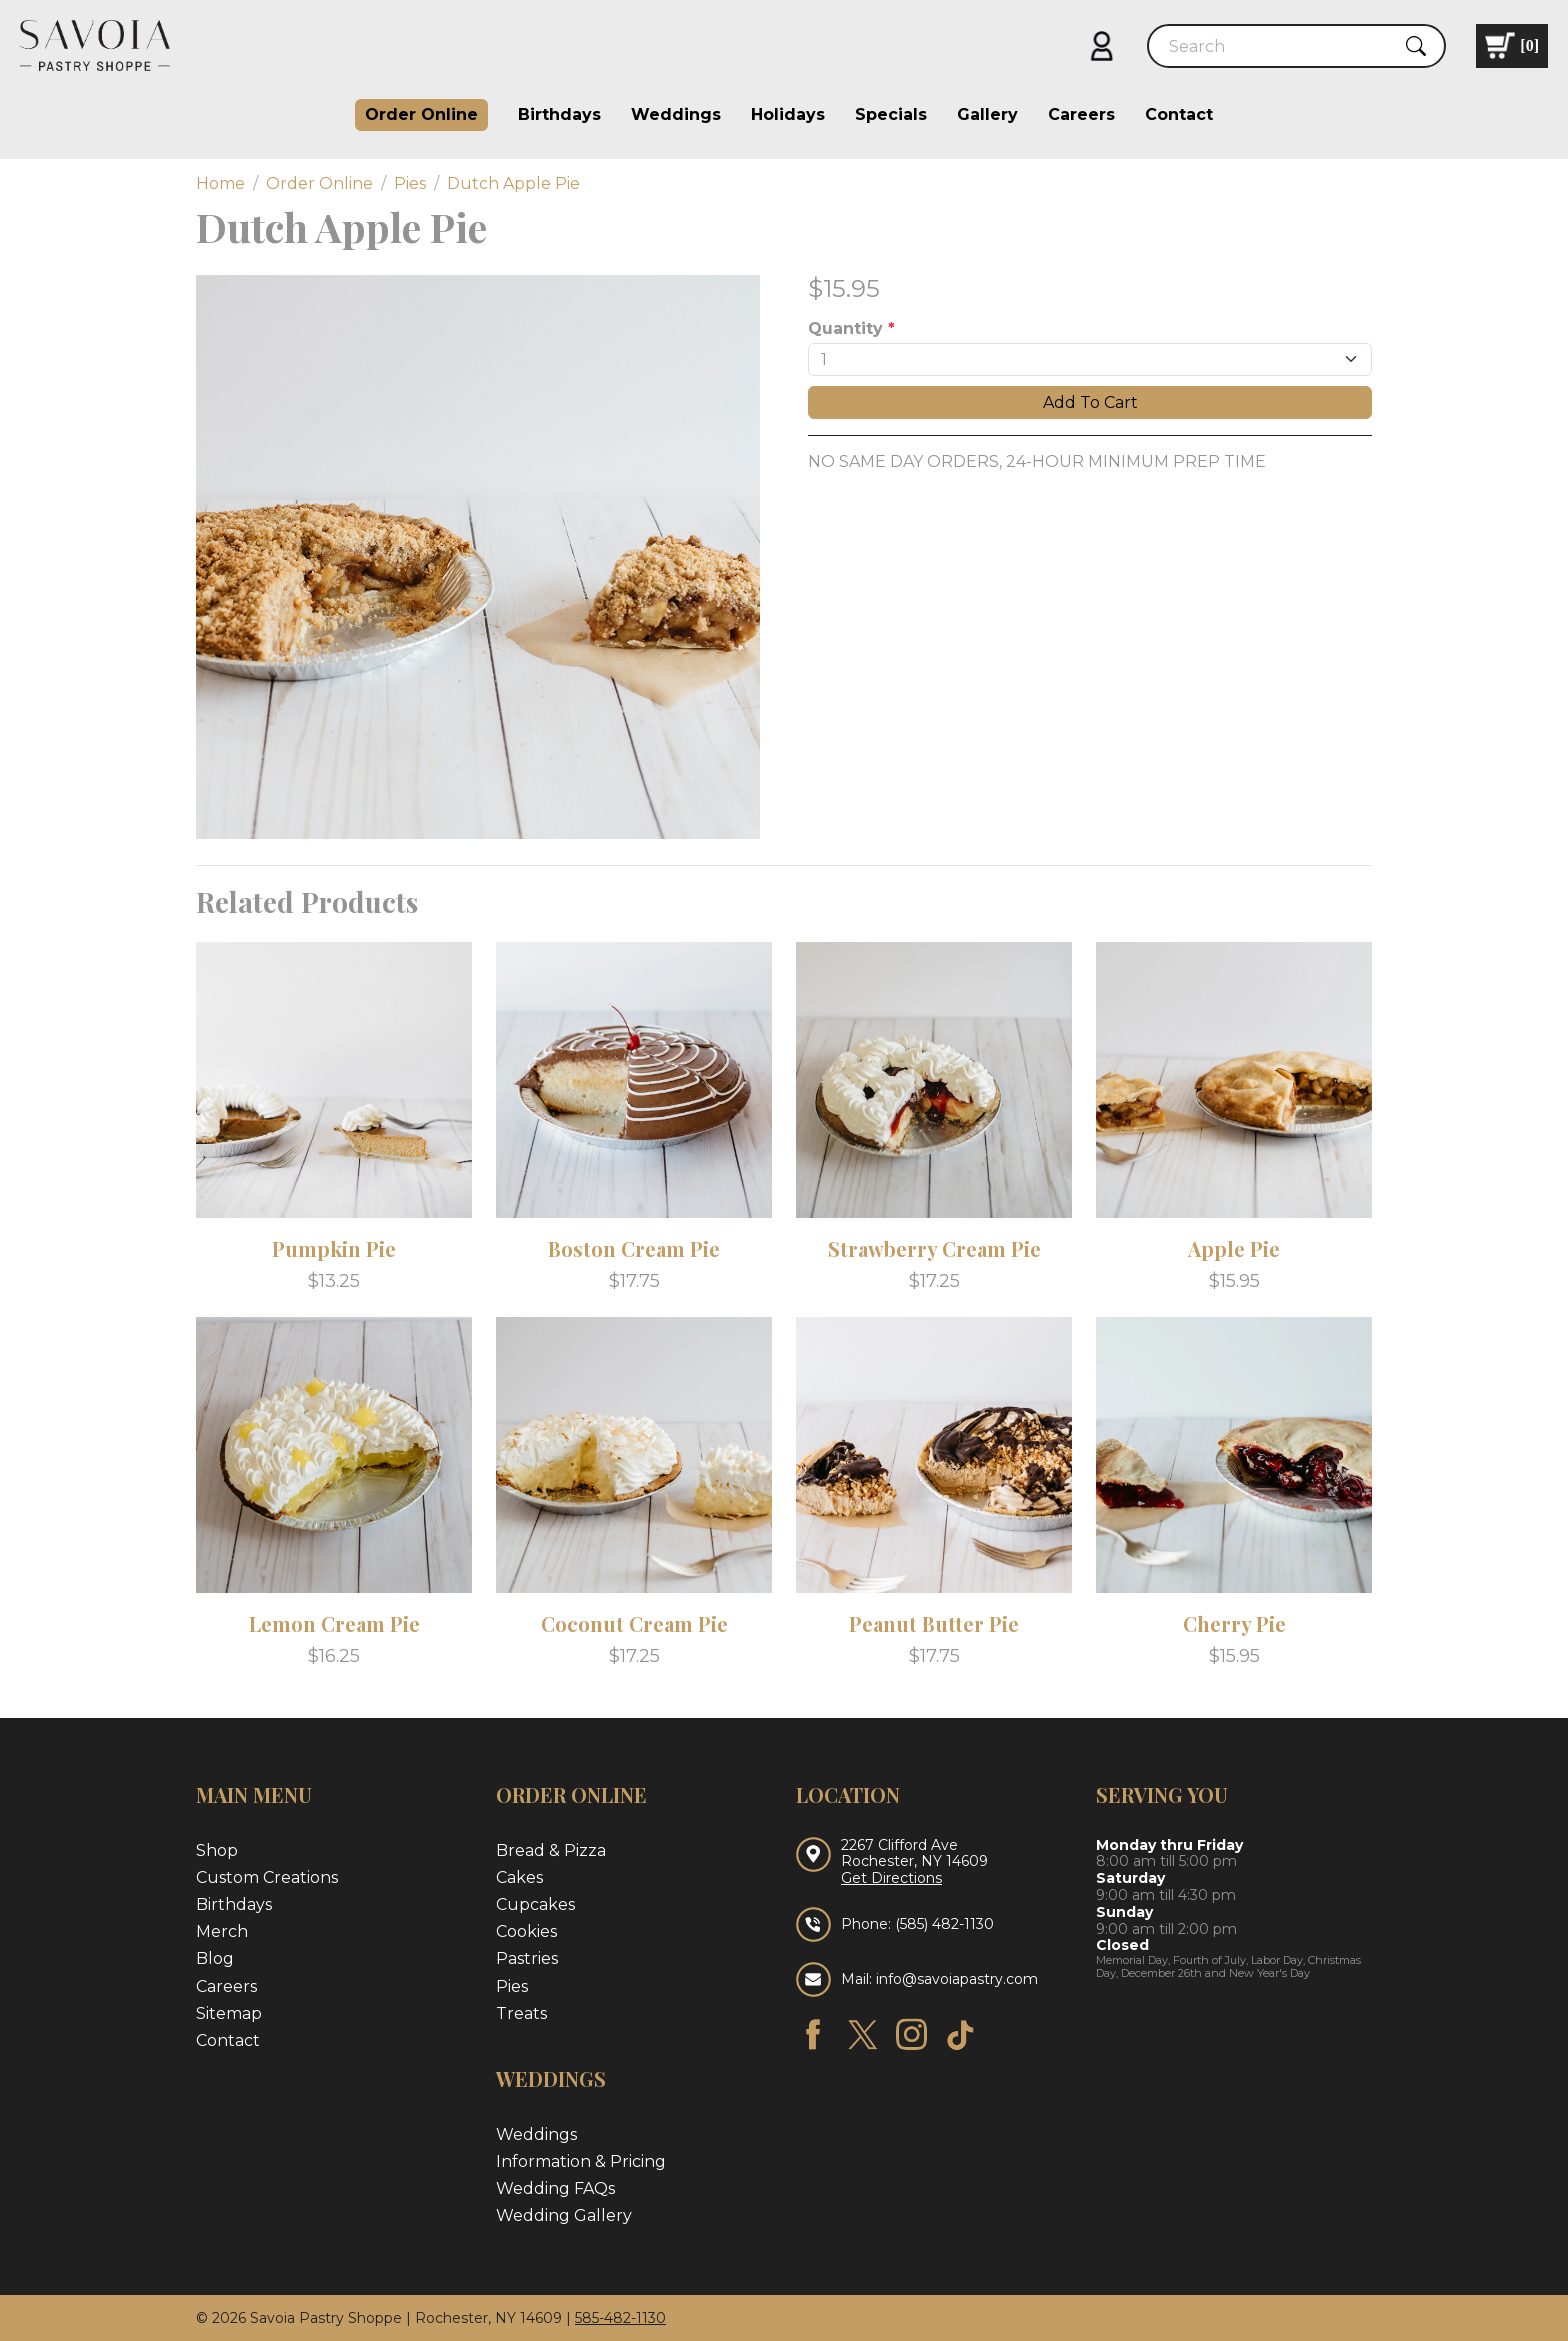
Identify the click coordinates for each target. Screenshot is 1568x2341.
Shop (217, 1850)
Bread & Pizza (551, 1850)
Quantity (851, 328)
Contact (1179, 114)
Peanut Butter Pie (934, 1623)
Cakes (519, 1877)
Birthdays (559, 114)
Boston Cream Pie (634, 1248)
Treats (521, 2013)
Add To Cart (1090, 402)
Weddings (676, 114)
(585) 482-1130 (944, 1924)
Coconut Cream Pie (634, 1623)
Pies (512, 1986)
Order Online (421, 114)
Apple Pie (1234, 1248)
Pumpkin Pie (334, 1248)
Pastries (527, 1958)
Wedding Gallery (564, 2215)
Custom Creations (267, 1877)
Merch (222, 1931)
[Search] (1279, 46)
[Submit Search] (1416, 46)
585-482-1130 (620, 2318)
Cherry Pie (1234, 1623)
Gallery (987, 114)
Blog (215, 1958)
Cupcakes (535, 1904)
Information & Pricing (581, 2161)
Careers (1081, 114)
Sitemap (229, 2013)
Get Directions (891, 1878)
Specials (891, 114)
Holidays (788, 114)
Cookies (526, 1931)
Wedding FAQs (555, 2188)
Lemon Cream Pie (334, 1623)
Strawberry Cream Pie (934, 1248)
